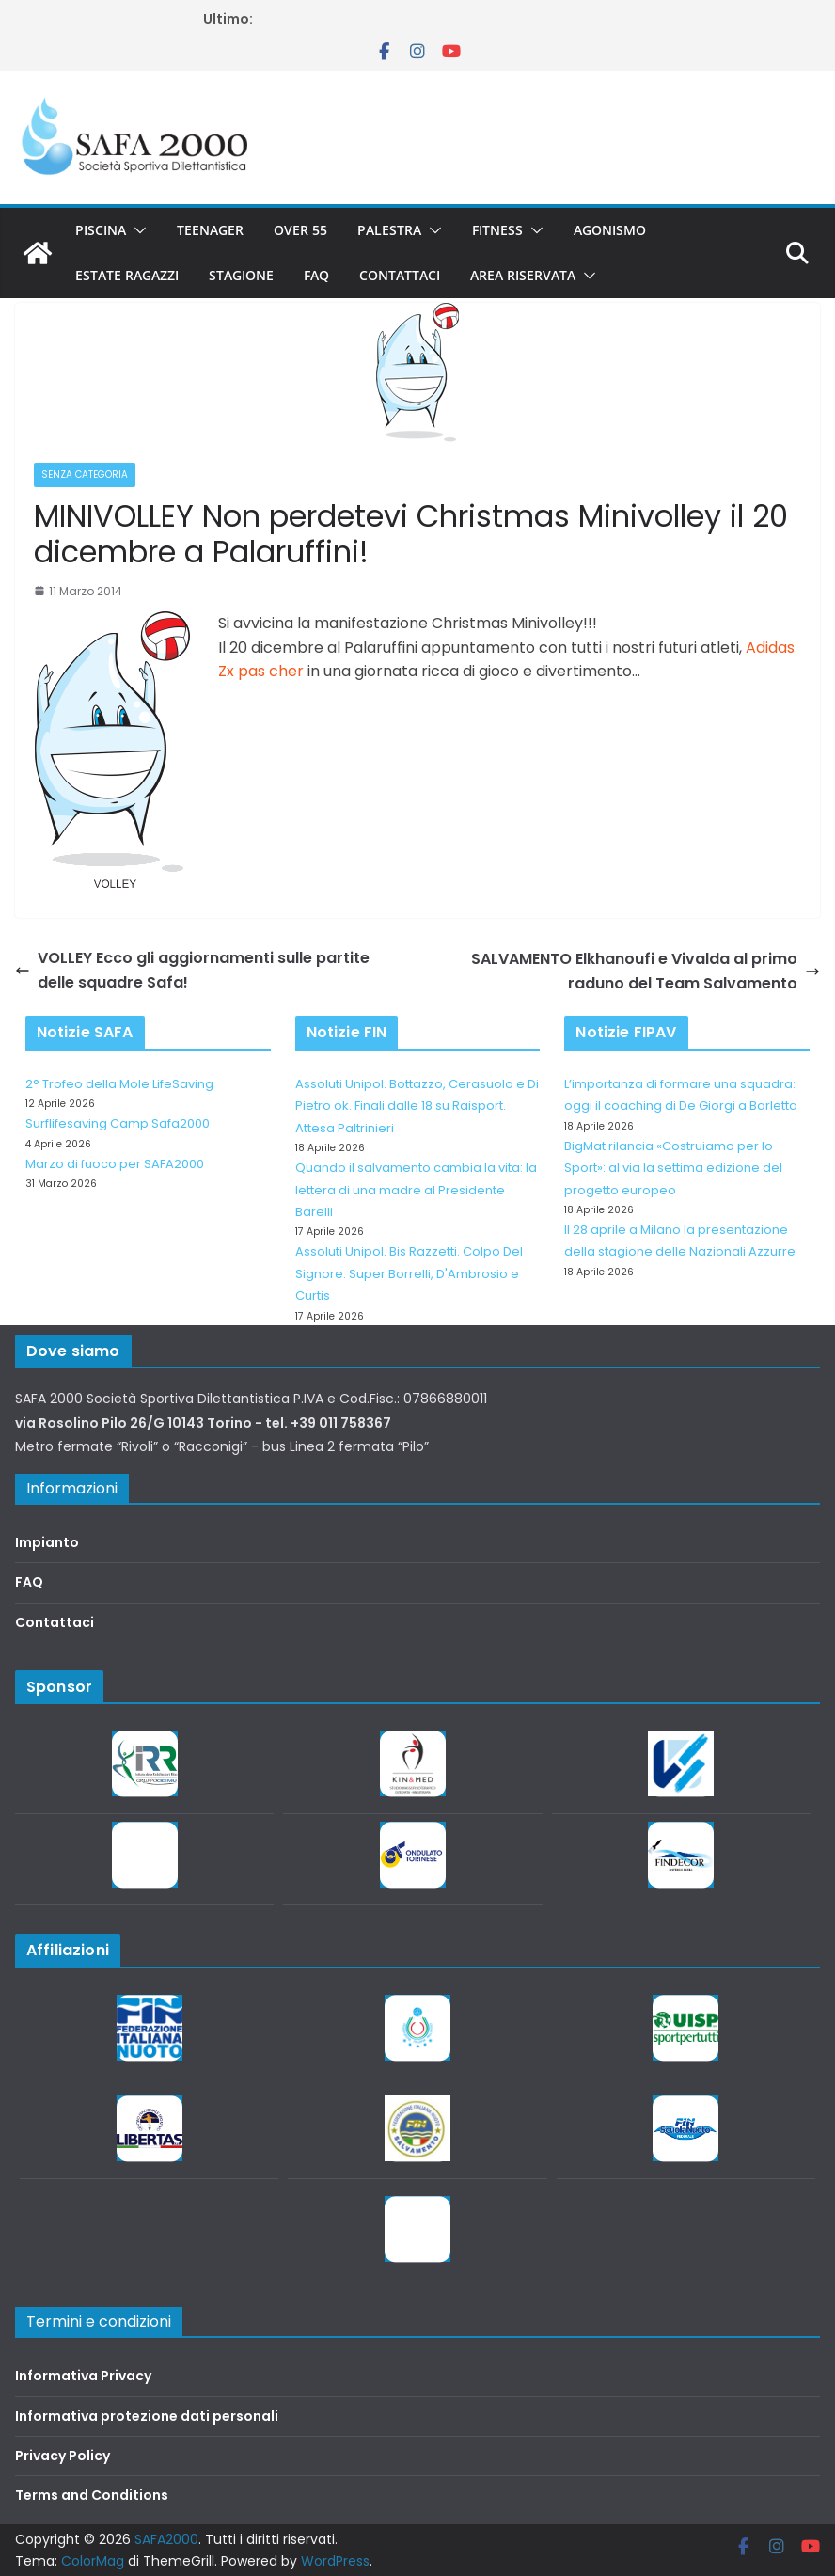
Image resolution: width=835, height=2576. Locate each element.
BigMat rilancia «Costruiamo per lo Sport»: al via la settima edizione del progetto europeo (673, 1168)
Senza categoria (84, 474)
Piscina (100, 230)
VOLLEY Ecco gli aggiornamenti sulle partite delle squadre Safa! (192, 970)
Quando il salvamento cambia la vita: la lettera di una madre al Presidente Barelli (416, 1190)
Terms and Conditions (91, 2495)
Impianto (47, 1542)
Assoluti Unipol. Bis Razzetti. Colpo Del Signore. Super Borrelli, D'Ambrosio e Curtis (409, 1273)
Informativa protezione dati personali (146, 2416)
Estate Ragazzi (127, 275)
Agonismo (610, 230)
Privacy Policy (62, 2455)
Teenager (210, 230)
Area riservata (522, 275)
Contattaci (399, 275)
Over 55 (300, 230)
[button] (136, 230)
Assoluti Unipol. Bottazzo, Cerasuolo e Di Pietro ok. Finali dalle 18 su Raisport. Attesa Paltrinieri (417, 1106)
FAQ (316, 275)
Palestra (389, 230)
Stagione (241, 275)
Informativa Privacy (83, 2375)
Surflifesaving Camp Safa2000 (117, 1123)
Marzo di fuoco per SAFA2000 (114, 1164)
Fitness (497, 230)
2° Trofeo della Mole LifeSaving (119, 1084)
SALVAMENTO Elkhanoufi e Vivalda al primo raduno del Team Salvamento (645, 971)
